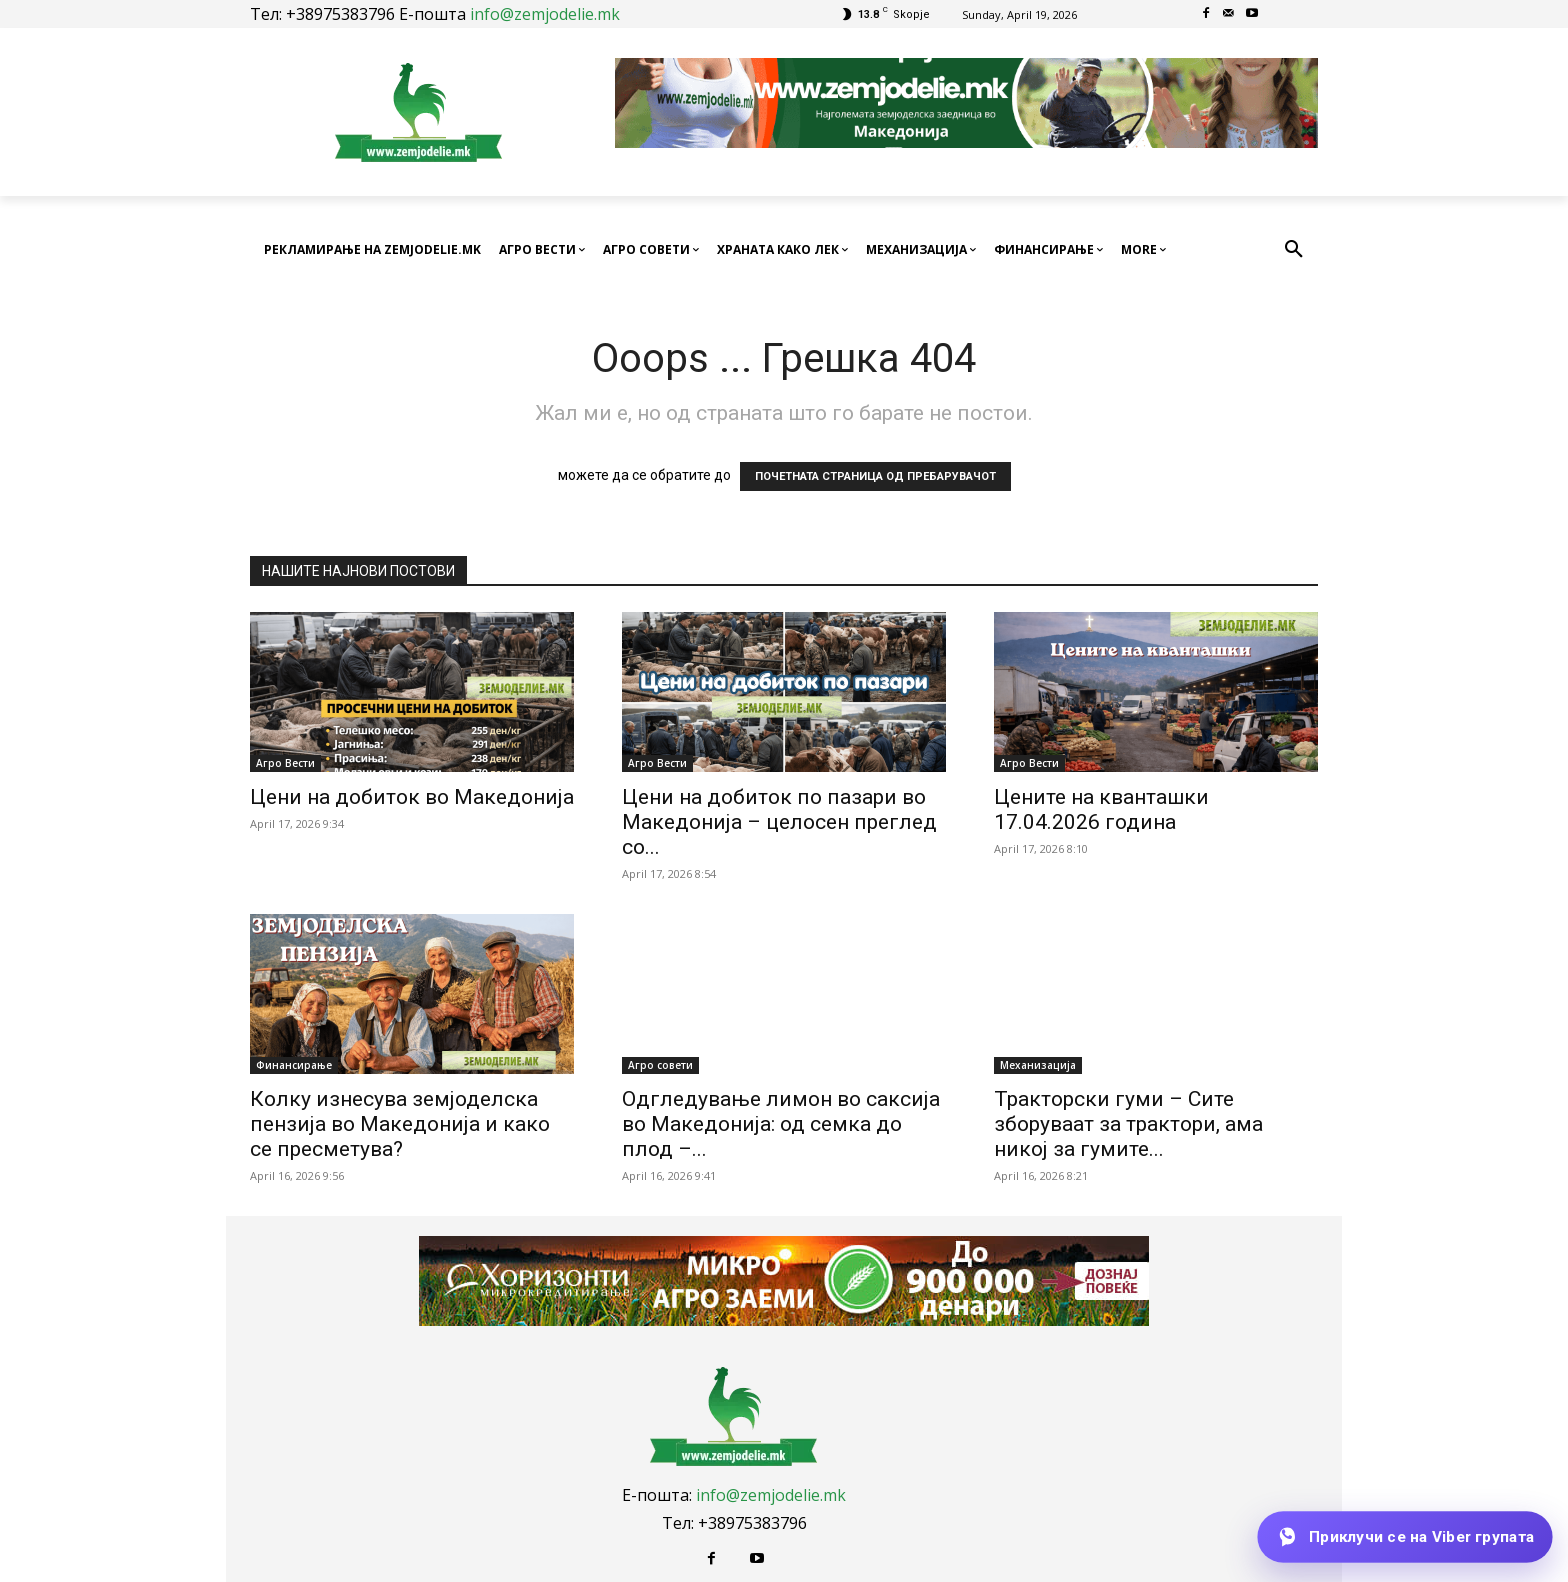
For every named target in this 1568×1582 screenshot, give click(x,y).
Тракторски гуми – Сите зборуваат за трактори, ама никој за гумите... (1128, 1124)
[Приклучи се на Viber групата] (1404, 1537)
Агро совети (660, 1065)
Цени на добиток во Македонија (412, 797)
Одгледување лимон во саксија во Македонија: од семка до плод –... (781, 1124)
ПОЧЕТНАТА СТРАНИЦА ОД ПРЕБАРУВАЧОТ (875, 476)
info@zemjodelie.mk (545, 14)
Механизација (1038, 1065)
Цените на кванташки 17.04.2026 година (1101, 809)
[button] (1294, 250)
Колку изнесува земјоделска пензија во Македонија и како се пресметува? (400, 1124)
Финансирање (294, 1065)
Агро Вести (285, 763)
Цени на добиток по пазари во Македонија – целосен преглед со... (779, 822)
